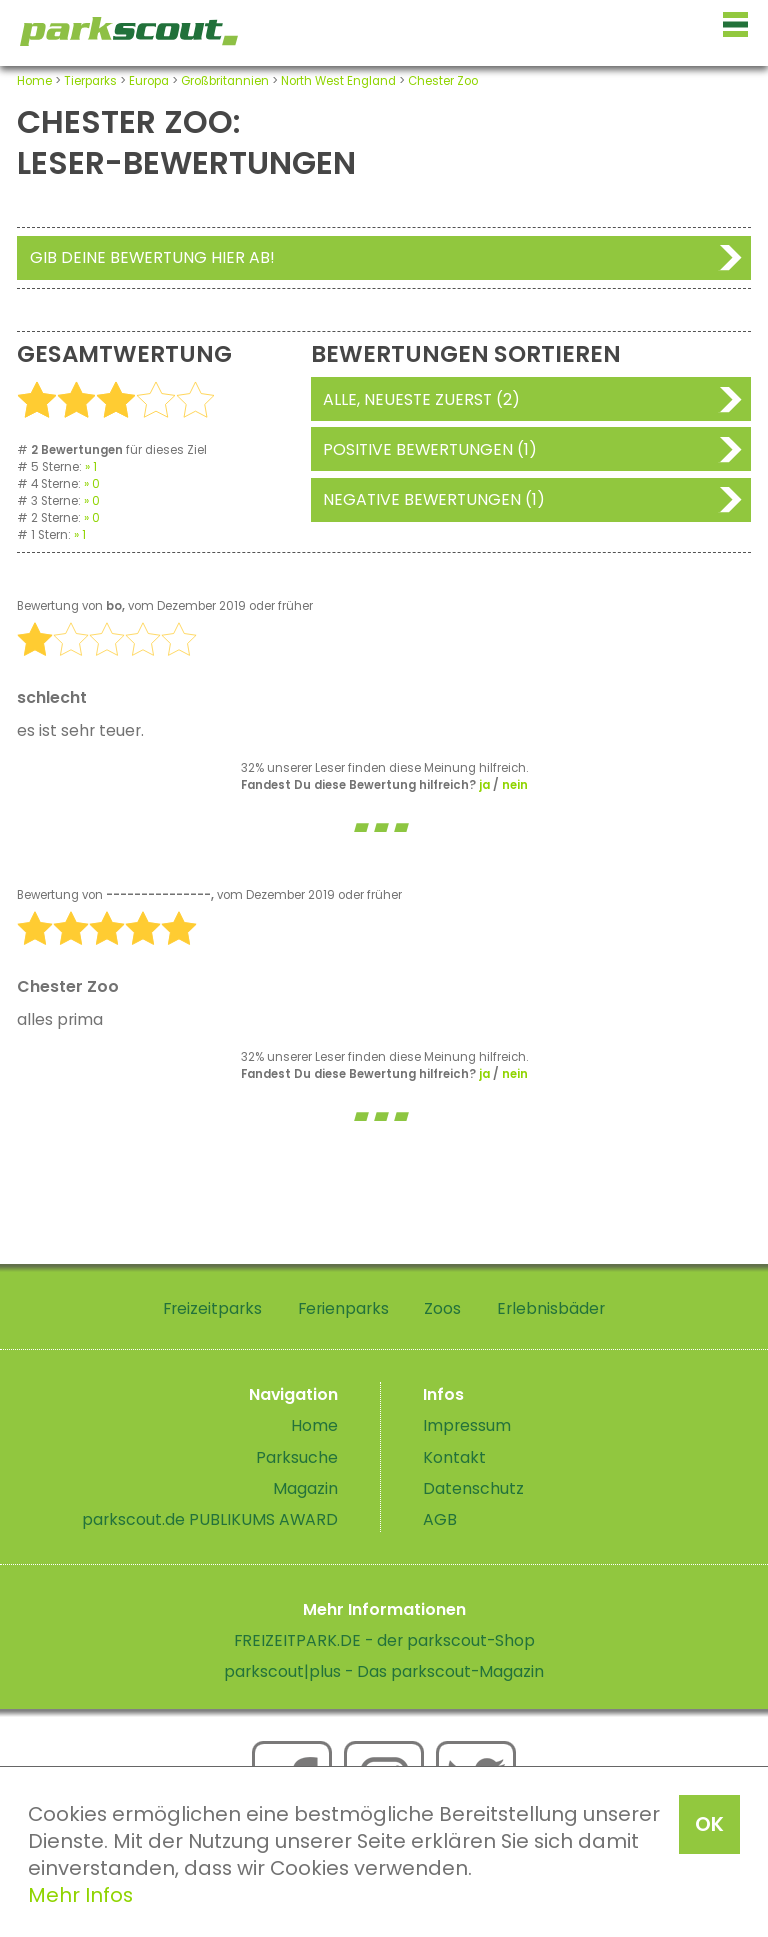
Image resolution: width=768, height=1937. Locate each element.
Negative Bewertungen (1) (434, 499)
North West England (338, 81)
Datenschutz (473, 1488)
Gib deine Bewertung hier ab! (152, 257)
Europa (149, 81)
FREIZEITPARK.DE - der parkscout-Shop (384, 1640)
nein (515, 785)
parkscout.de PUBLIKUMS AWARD (210, 1519)
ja (484, 785)
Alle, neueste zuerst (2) (421, 399)
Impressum (467, 1425)
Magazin (305, 1488)
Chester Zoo (443, 81)
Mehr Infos (80, 1895)
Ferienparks (343, 1308)
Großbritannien (225, 81)
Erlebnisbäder (551, 1308)
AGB (440, 1519)
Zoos (442, 1308)
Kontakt (454, 1457)
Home (34, 81)
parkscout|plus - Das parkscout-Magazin (384, 1671)
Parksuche (297, 1457)
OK (709, 1824)
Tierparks (90, 81)
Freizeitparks (212, 1308)
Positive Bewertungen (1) (430, 449)
